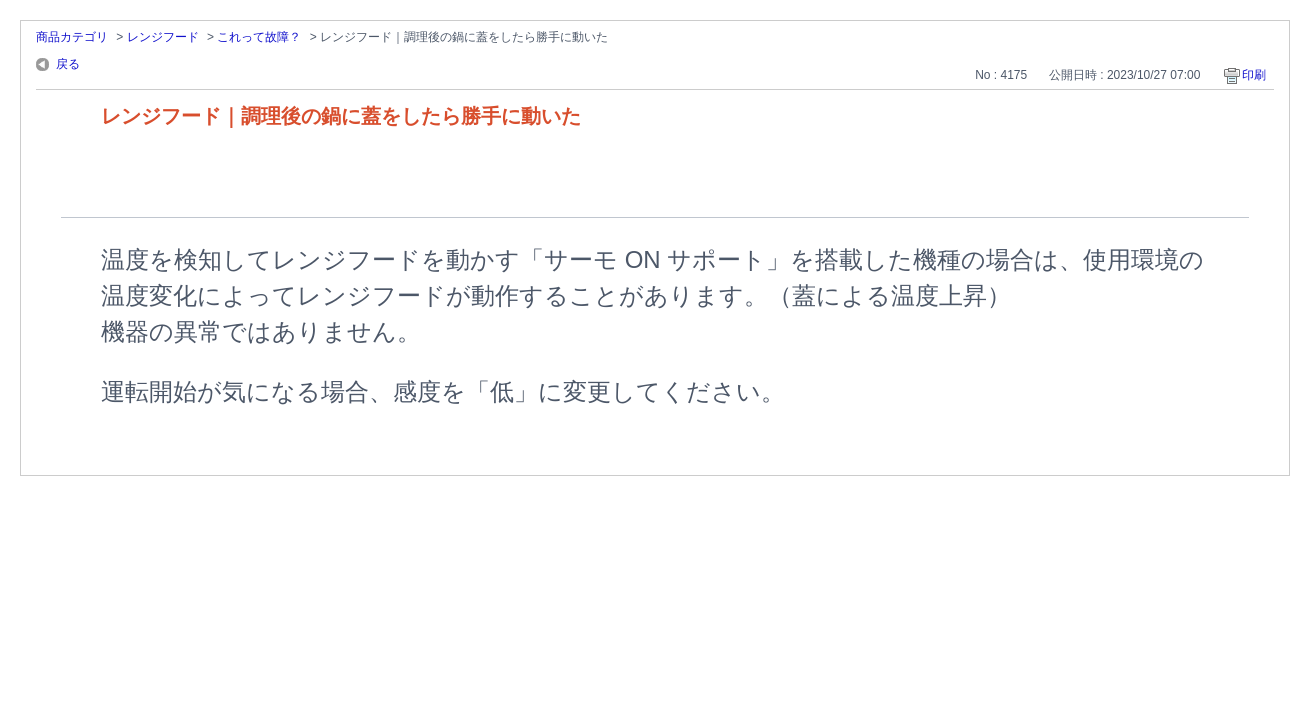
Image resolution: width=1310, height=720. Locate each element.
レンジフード (163, 37)
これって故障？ (259, 37)
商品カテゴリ (72, 37)
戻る (68, 64)
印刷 (1254, 75)
